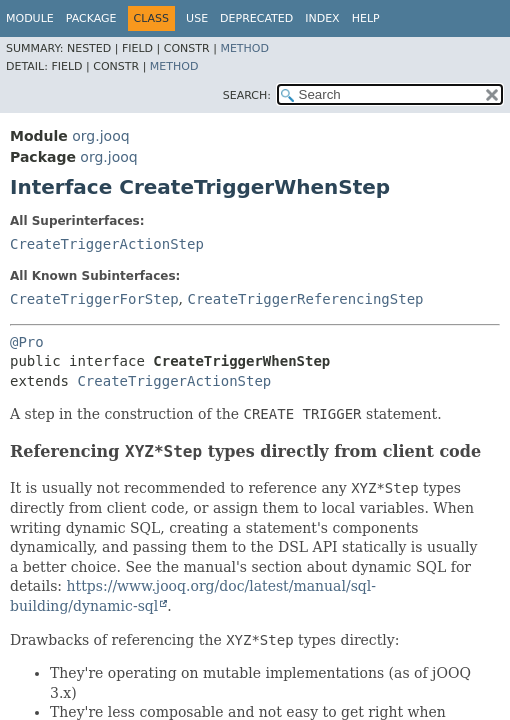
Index (322, 18)
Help (366, 18)
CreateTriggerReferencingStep (305, 299)
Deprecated (256, 18)
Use (197, 18)
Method (244, 48)
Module (30, 18)
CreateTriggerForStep (94, 299)
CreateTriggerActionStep (107, 244)
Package (91, 18)
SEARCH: (247, 95)
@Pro (27, 342)
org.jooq (100, 136)
